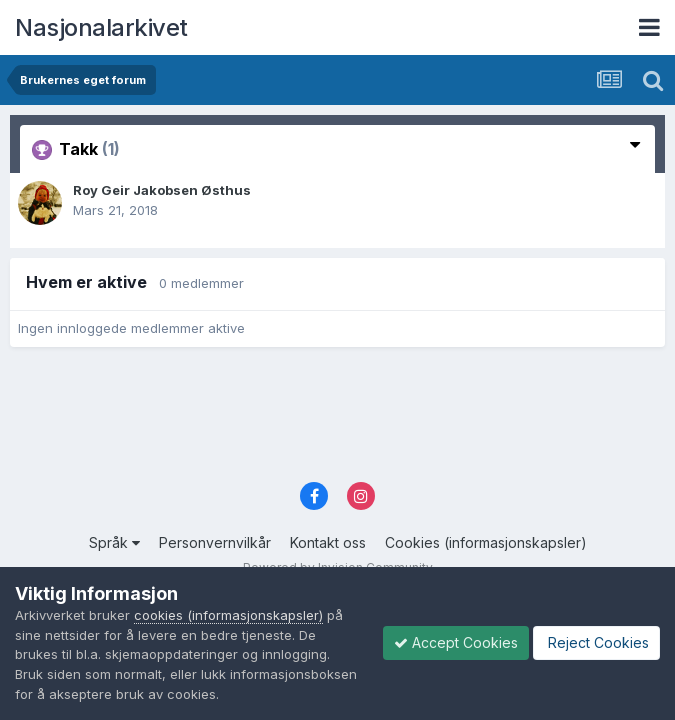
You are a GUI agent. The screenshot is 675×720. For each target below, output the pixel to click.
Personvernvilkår (215, 542)
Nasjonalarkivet (101, 27)
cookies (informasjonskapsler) (228, 615)
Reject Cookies (596, 642)
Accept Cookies (456, 642)
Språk (114, 542)
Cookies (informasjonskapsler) (486, 542)
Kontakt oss (328, 542)
